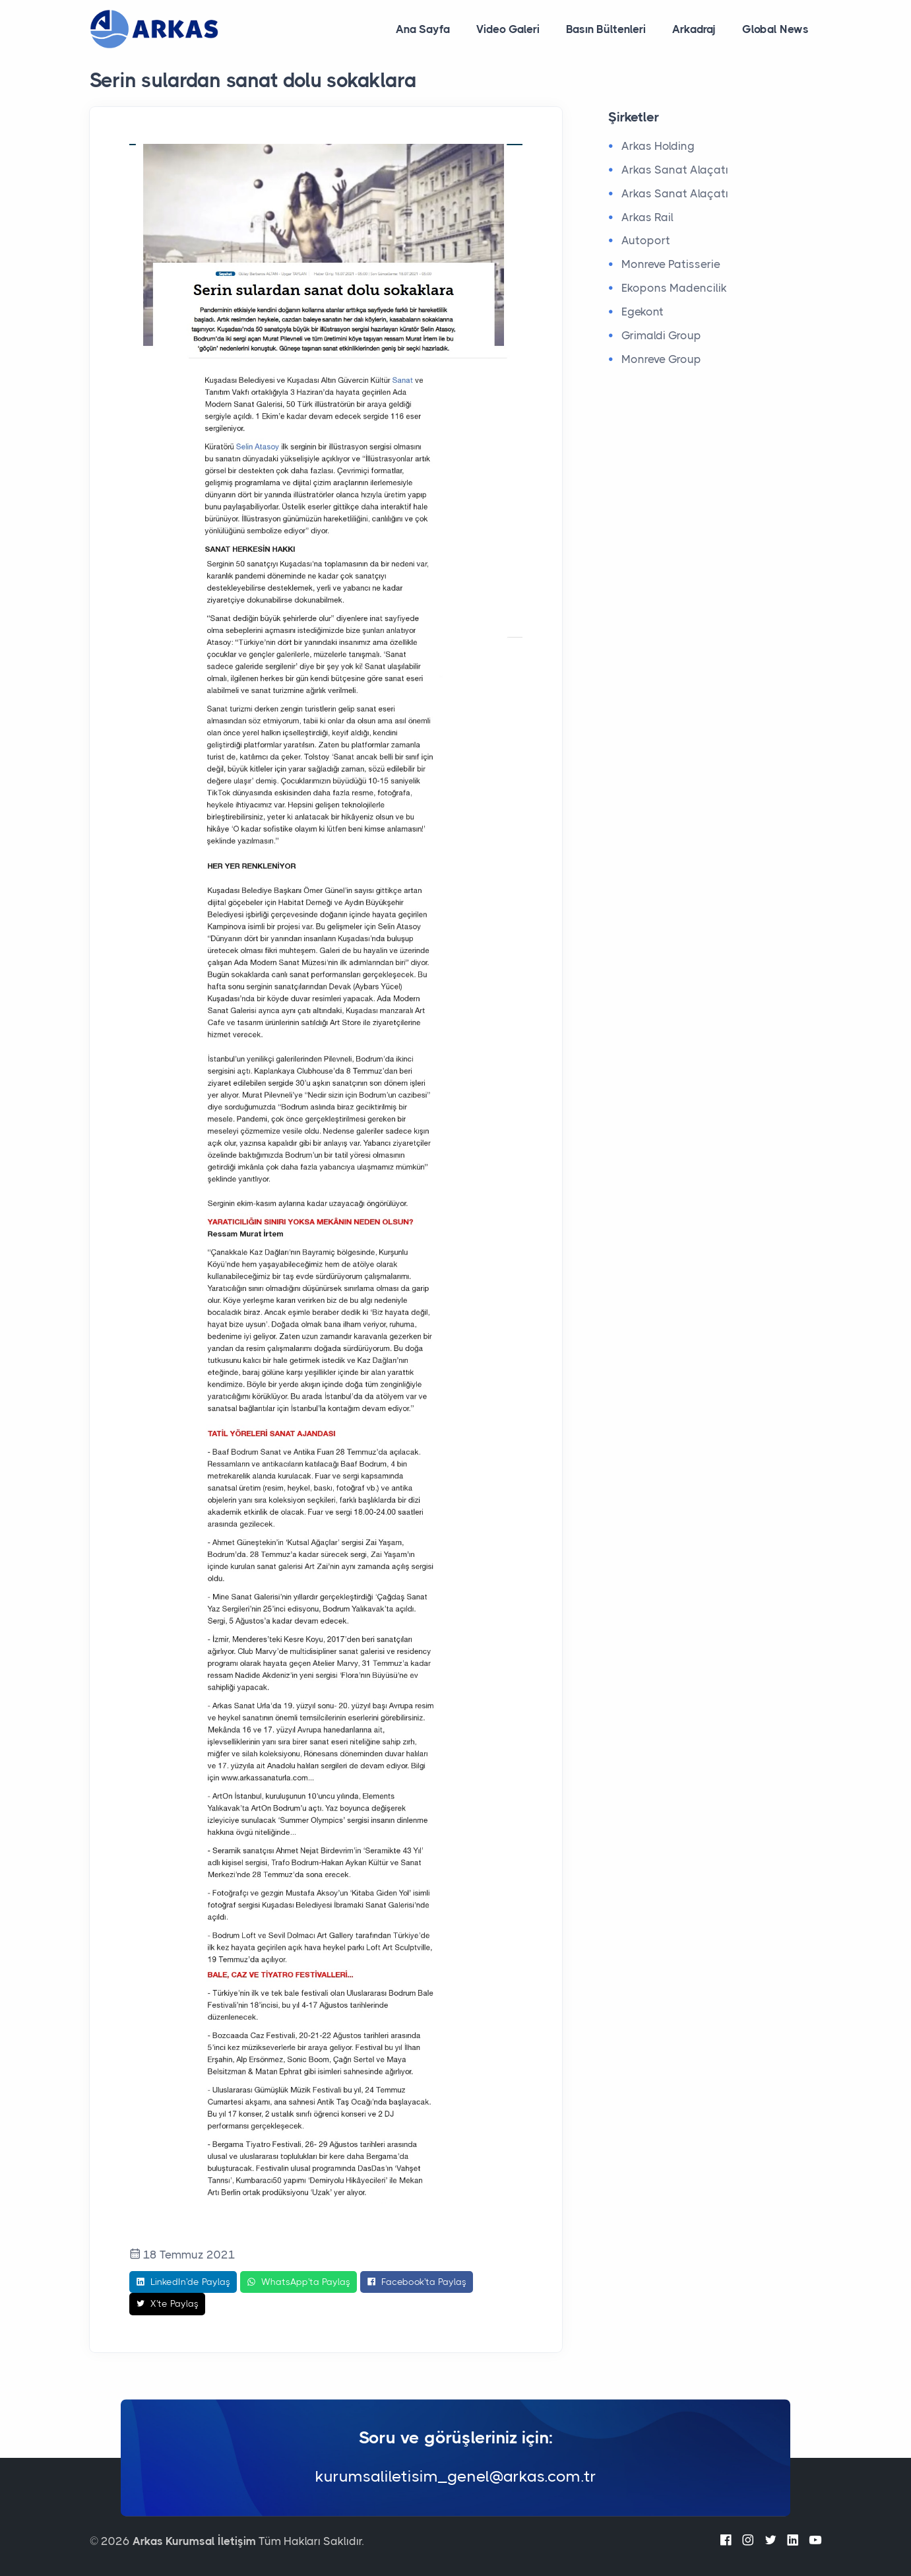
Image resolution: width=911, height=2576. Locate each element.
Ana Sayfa (423, 29)
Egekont (642, 311)
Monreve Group (661, 359)
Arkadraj (694, 29)
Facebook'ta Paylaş (416, 2282)
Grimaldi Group (661, 335)
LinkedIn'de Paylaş (183, 2282)
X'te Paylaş (167, 2304)
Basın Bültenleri (606, 29)
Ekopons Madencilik (674, 287)
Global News (775, 29)
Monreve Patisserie (670, 264)
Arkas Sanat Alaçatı (674, 169)
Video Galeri (508, 29)
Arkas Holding (658, 145)
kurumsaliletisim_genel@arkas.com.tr (455, 2476)
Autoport (645, 240)
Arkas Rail (647, 217)
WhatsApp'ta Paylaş (298, 2282)
